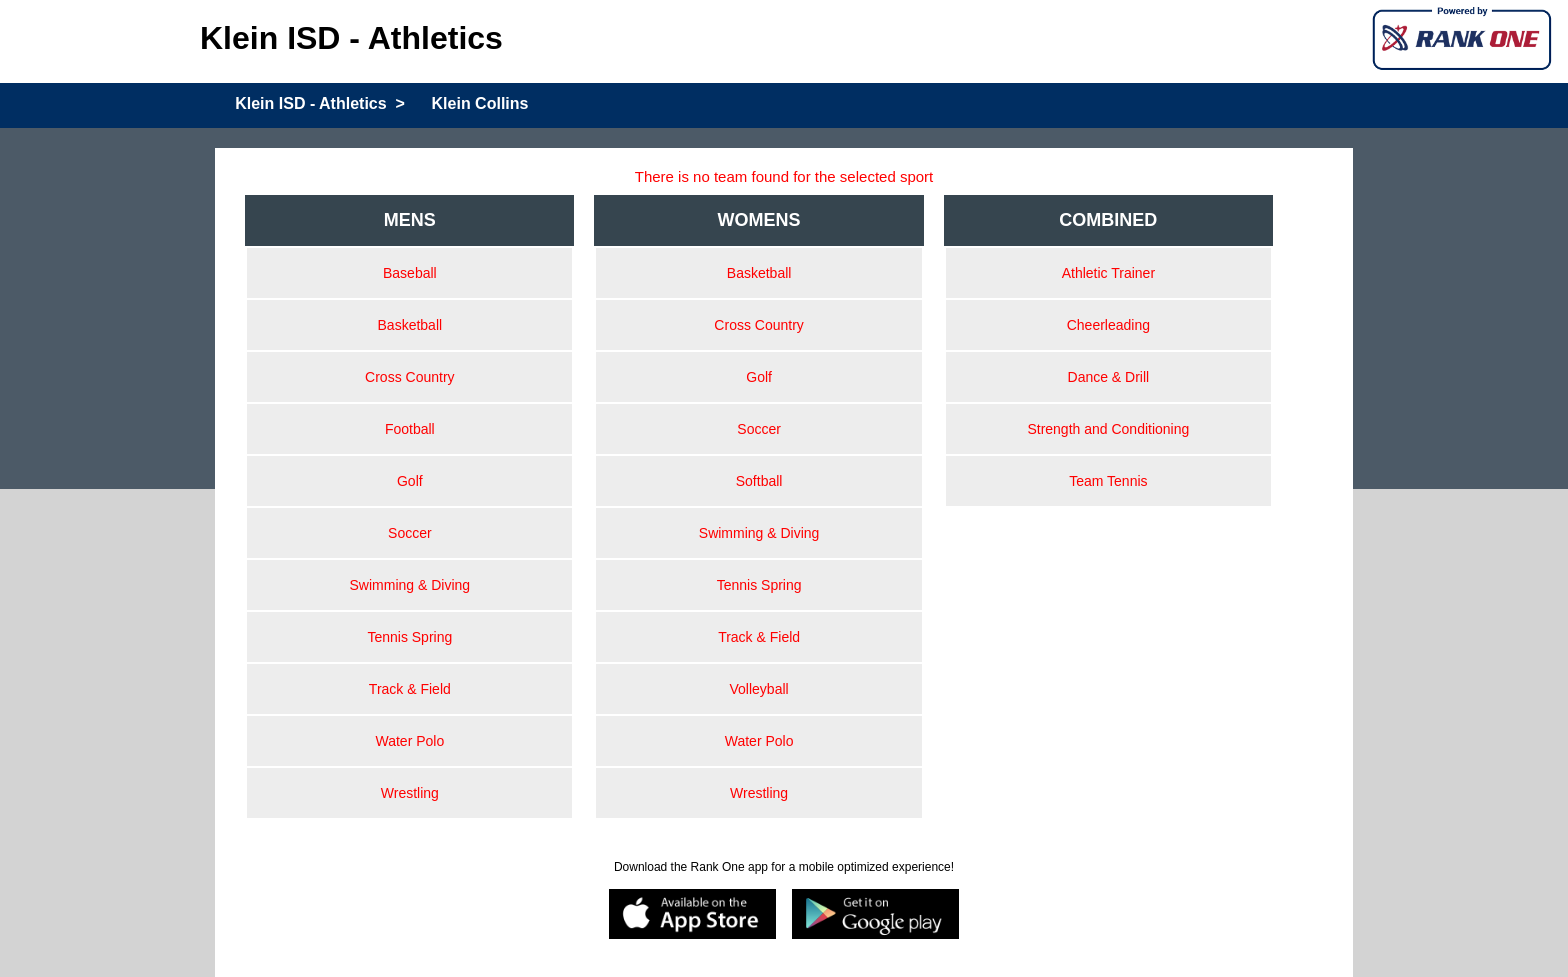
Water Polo (409, 741)
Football (410, 429)
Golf (410, 481)
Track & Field (410, 689)
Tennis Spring (409, 637)
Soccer (410, 533)
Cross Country (409, 377)
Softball (759, 481)
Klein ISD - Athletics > (320, 103)
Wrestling (410, 793)
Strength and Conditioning (1108, 429)
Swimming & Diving (410, 585)
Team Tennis (1108, 481)
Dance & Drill (1109, 377)
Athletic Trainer (1108, 273)
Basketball (410, 325)
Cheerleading (1108, 325)
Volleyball (759, 689)
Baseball (410, 273)
